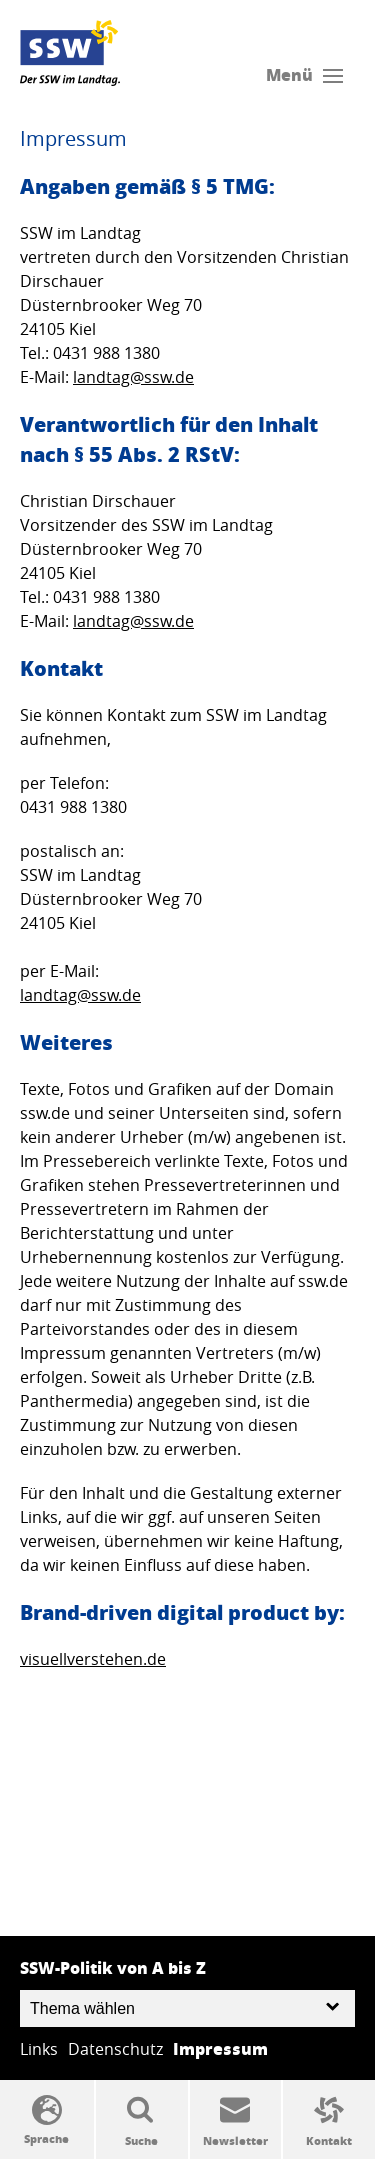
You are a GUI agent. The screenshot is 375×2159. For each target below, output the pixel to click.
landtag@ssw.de (133, 377)
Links (39, 2049)
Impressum (220, 2048)
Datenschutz (115, 2049)
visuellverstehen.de (93, 1659)
